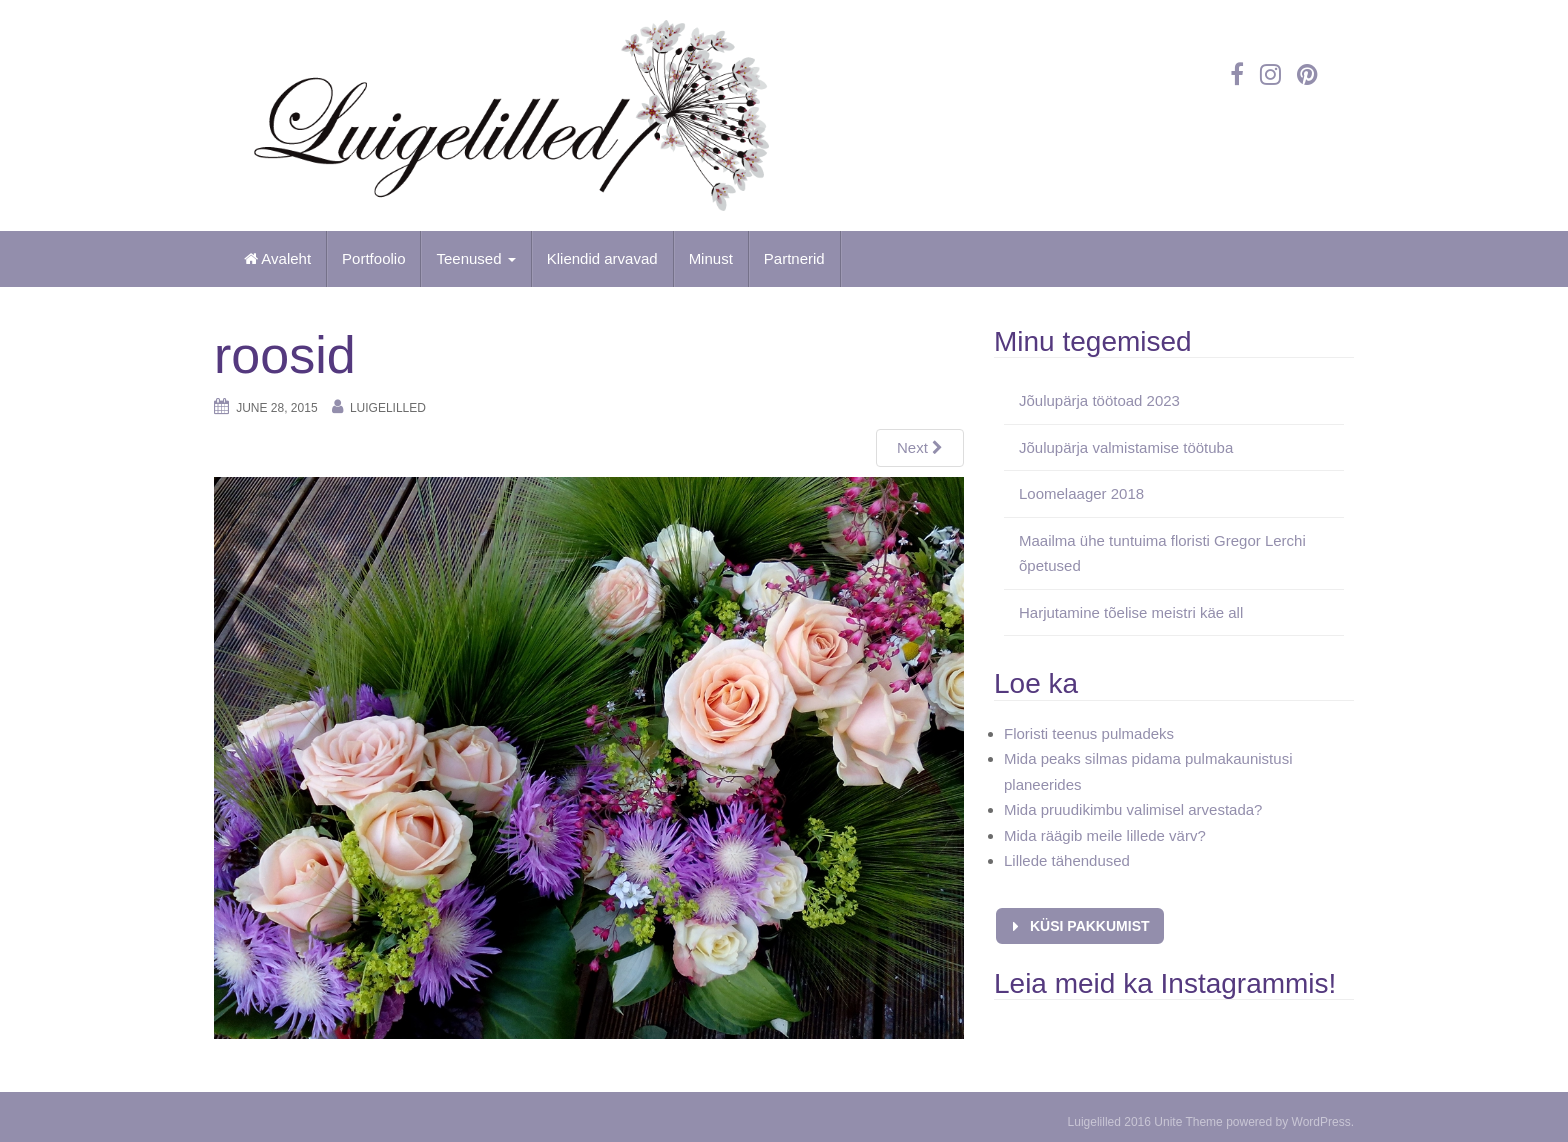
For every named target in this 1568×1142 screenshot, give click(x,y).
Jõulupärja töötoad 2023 (1099, 400)
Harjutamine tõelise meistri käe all (1131, 612)
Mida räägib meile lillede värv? (1105, 835)
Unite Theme (1188, 1122)
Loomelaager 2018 (1081, 493)
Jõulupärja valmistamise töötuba (1126, 447)
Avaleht (277, 258)
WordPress (1321, 1122)
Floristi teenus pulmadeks (1089, 733)
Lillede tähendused (1067, 860)
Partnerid (794, 258)
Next (920, 447)
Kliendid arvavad (602, 258)
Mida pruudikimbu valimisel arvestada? (1133, 809)
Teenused (475, 258)
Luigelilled (388, 408)
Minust (711, 258)
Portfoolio (373, 258)
